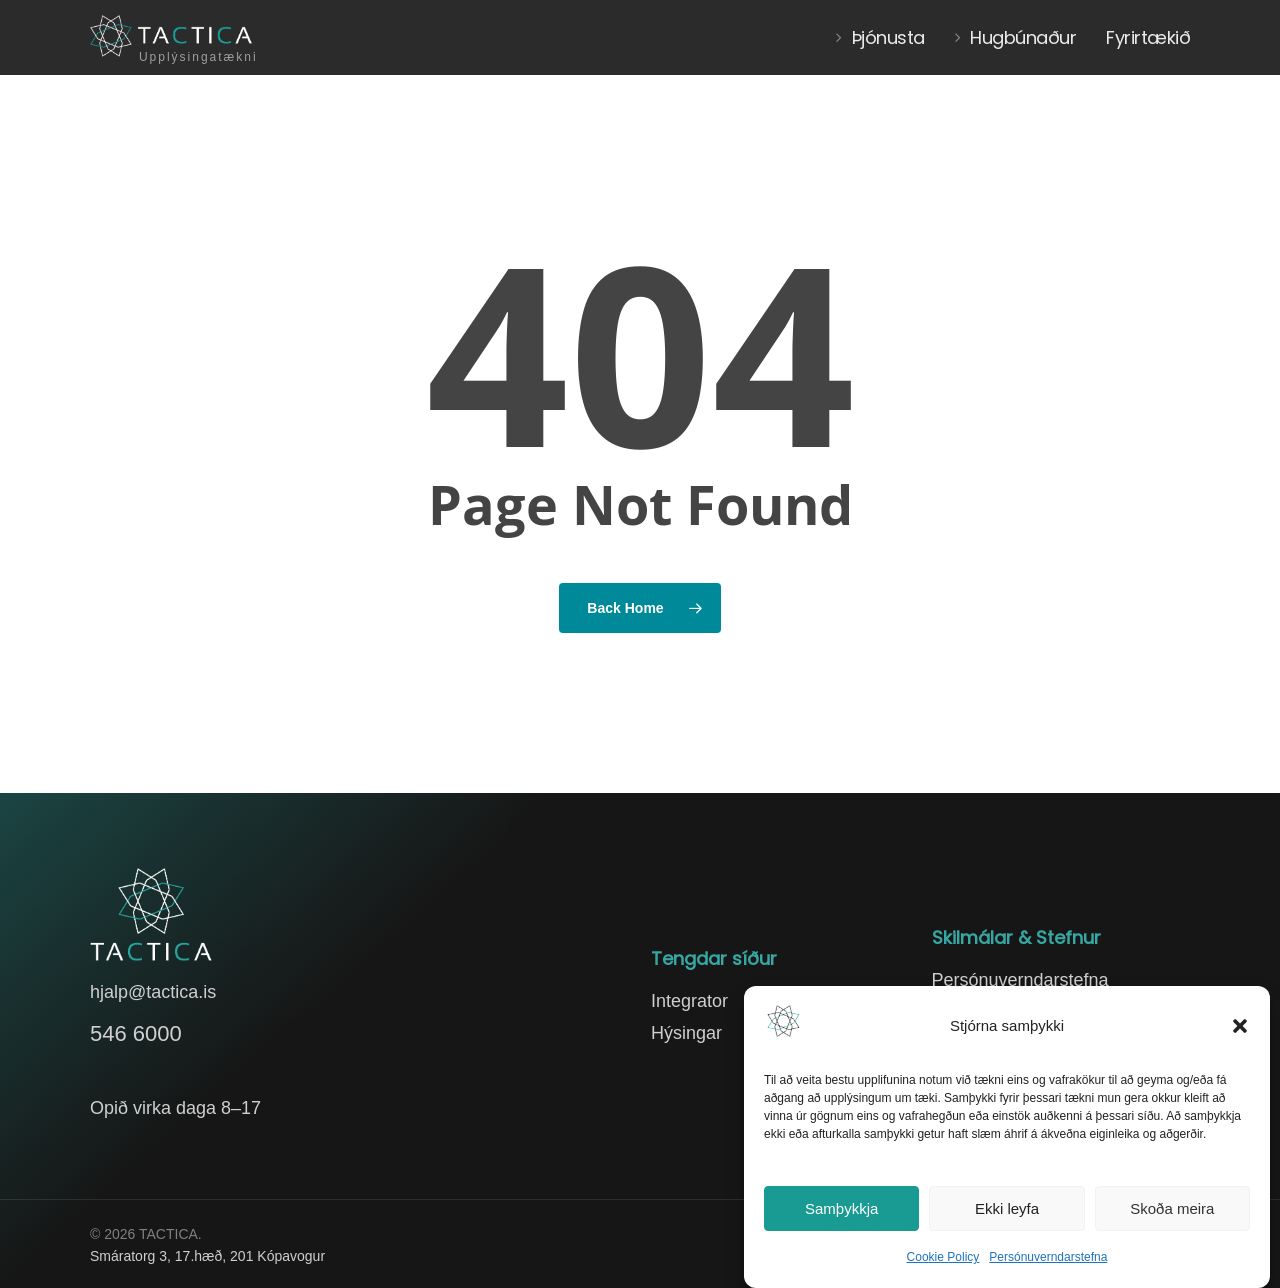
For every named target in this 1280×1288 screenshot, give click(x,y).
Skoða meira (1172, 1208)
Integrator (689, 1001)
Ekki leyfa (1007, 1208)
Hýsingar (686, 1033)
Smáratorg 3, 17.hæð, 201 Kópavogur (207, 1256)
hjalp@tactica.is (153, 992)
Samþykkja (841, 1208)
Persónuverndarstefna (1048, 1257)
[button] (1240, 1026)
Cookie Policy (943, 1257)
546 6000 (136, 1033)
